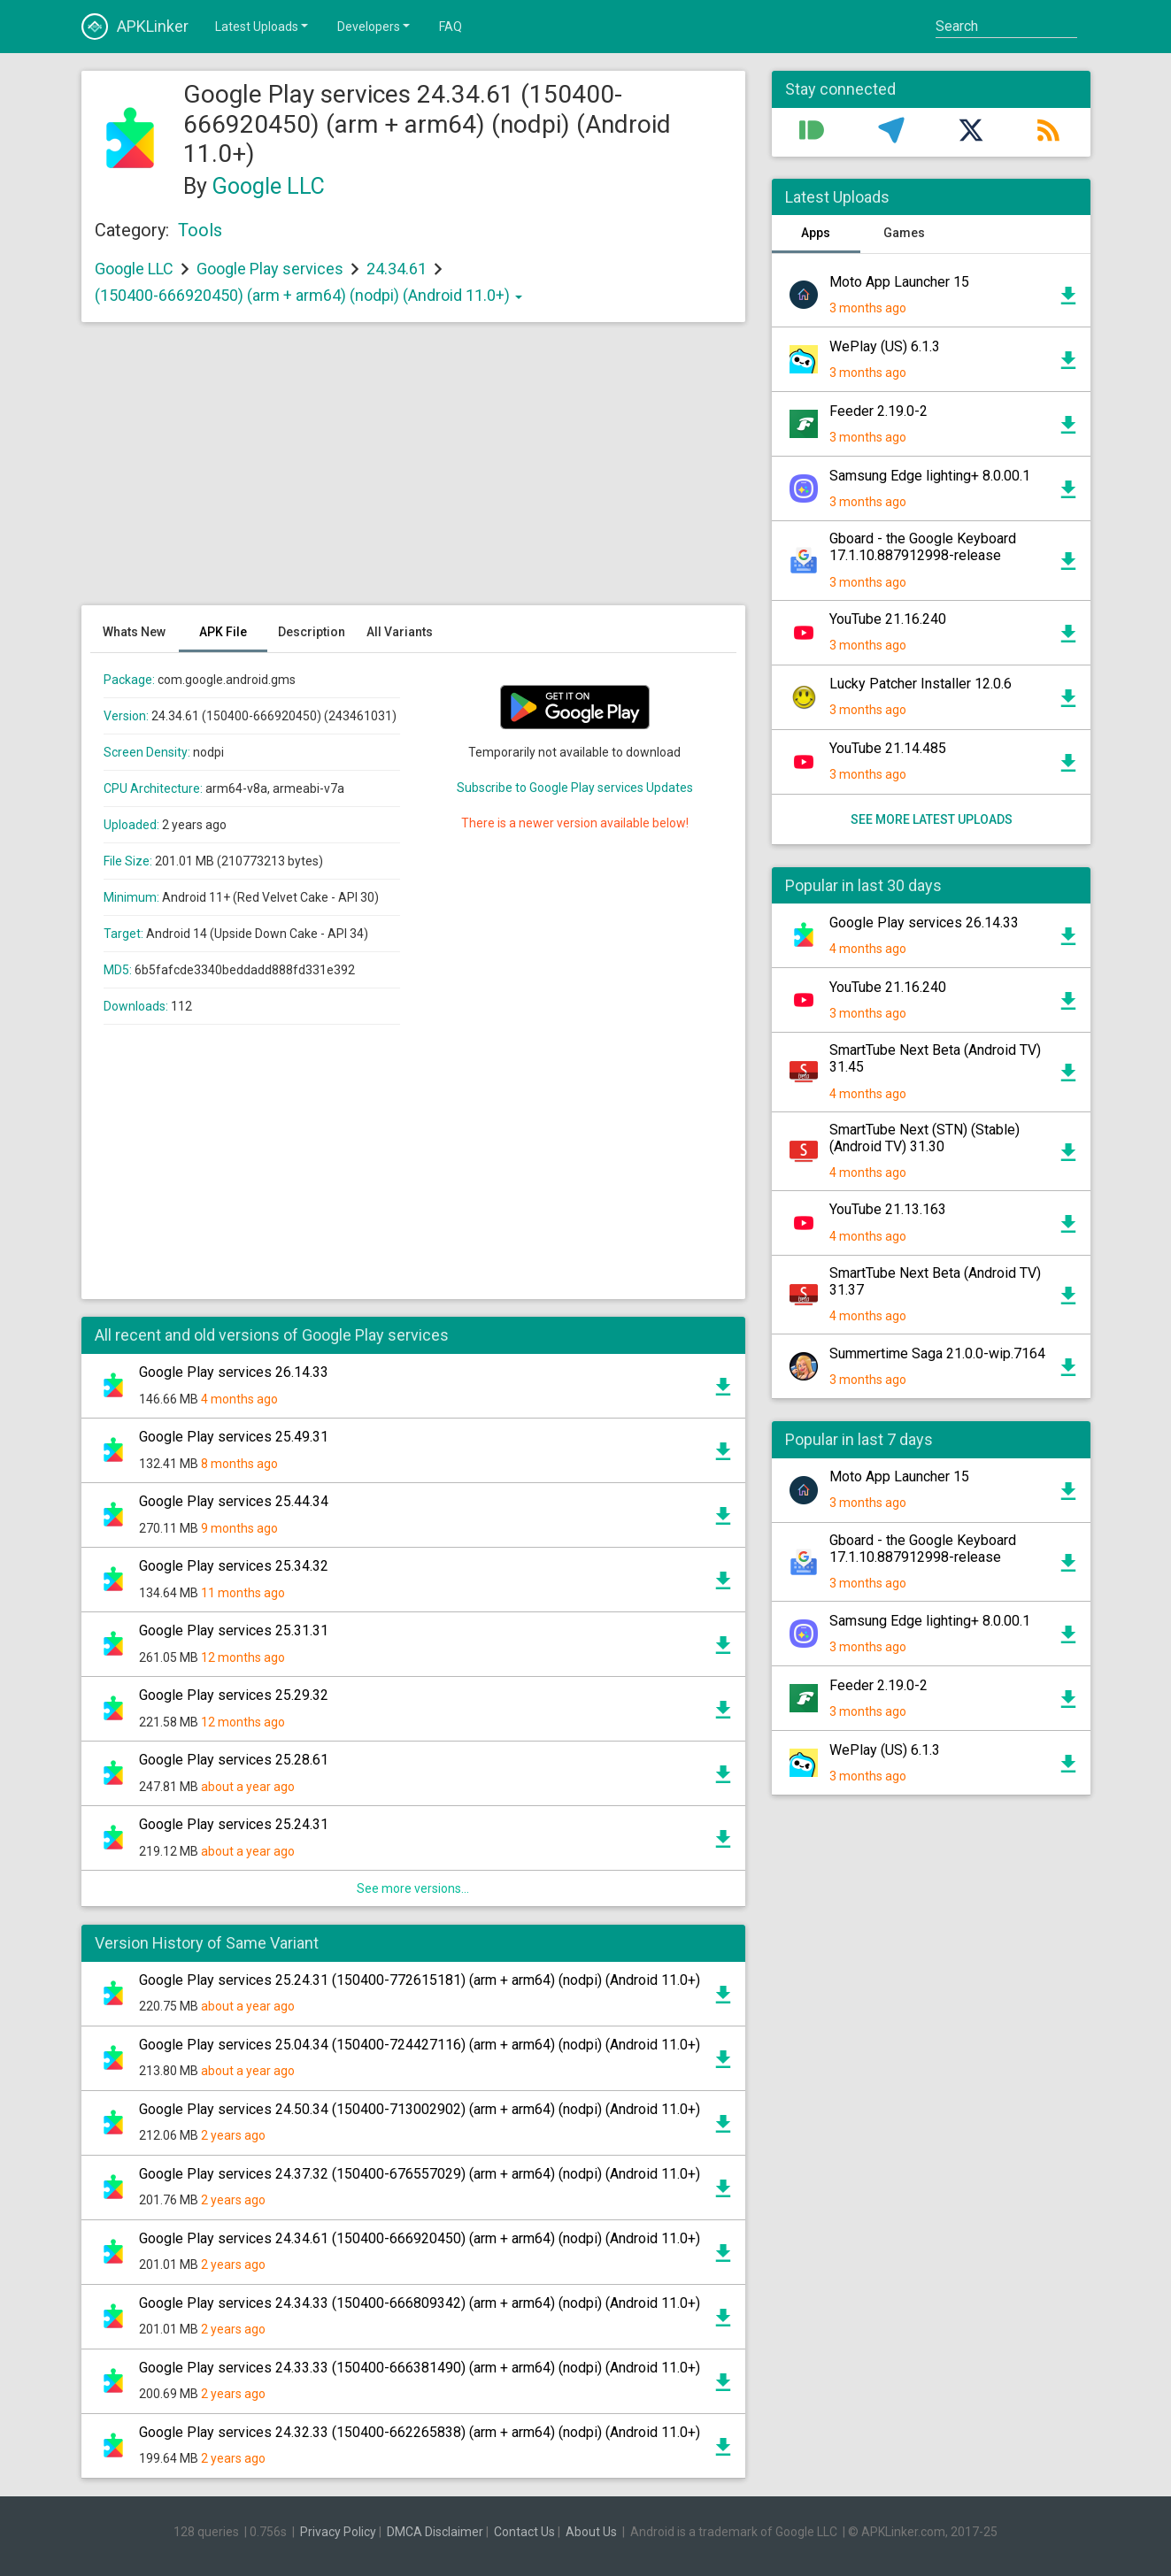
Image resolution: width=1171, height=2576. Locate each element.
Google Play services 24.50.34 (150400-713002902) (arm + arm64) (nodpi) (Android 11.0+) (419, 2109)
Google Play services (269, 268)
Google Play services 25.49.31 (233, 1436)
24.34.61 (398, 268)
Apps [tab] (815, 233)
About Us (591, 2532)
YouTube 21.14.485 (887, 748)
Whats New (134, 632)
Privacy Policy (338, 2532)
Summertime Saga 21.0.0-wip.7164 (937, 1353)
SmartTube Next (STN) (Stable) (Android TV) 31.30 (924, 1138)
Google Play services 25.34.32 (233, 1565)
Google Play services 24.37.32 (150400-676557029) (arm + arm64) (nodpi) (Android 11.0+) (419, 2173)
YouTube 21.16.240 (887, 619)
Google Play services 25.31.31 (233, 1630)
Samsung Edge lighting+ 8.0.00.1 (929, 475)
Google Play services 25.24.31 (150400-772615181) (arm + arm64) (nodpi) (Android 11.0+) (419, 1980)
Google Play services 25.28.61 (233, 1759)
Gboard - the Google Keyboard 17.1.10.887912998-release (922, 547)
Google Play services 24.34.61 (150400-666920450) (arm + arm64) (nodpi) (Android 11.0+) (419, 2238)
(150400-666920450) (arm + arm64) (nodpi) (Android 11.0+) (308, 295)
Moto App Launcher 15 (899, 281)
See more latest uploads (931, 819)
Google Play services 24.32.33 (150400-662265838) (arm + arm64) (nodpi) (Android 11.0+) (419, 2432)
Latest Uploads (263, 26)
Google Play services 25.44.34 (233, 1501)
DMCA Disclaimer (435, 2532)
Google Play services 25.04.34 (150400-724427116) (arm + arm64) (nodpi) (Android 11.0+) (419, 2044)
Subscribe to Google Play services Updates (575, 787)
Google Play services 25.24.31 (233, 1824)
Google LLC (268, 186)
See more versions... (413, 1888)
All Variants (399, 632)
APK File (223, 632)
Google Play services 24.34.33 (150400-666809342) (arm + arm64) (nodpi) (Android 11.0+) (419, 2303)
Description (311, 632)
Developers (374, 26)
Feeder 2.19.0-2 (878, 411)
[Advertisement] (413, 472)
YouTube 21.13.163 (887, 1209)
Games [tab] (904, 233)
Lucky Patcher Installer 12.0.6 (920, 683)
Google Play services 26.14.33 (233, 1372)
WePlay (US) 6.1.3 (884, 346)
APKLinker (135, 26)
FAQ (450, 26)
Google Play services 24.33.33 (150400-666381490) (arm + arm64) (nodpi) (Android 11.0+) (419, 2367)
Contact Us (524, 2532)
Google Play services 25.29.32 (233, 1695)
